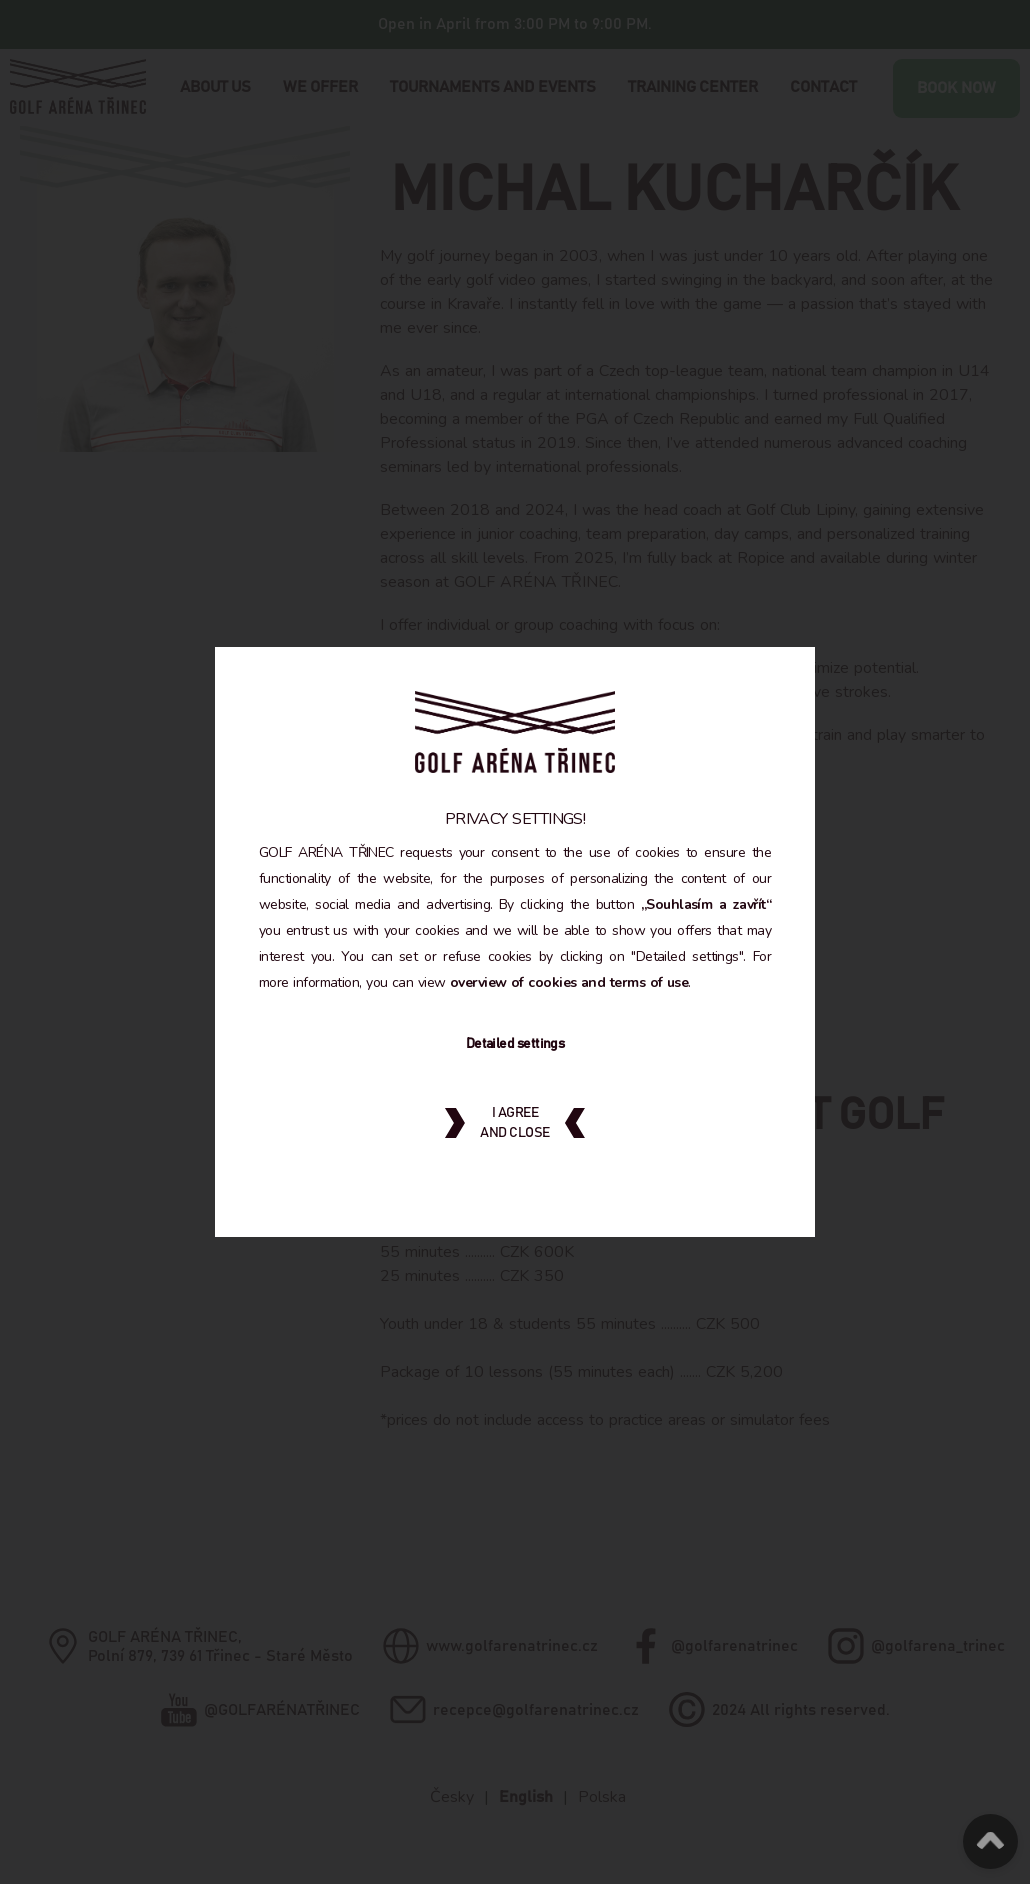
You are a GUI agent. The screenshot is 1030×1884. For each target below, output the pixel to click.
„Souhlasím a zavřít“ (327, 917)
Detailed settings (515, 1057)
